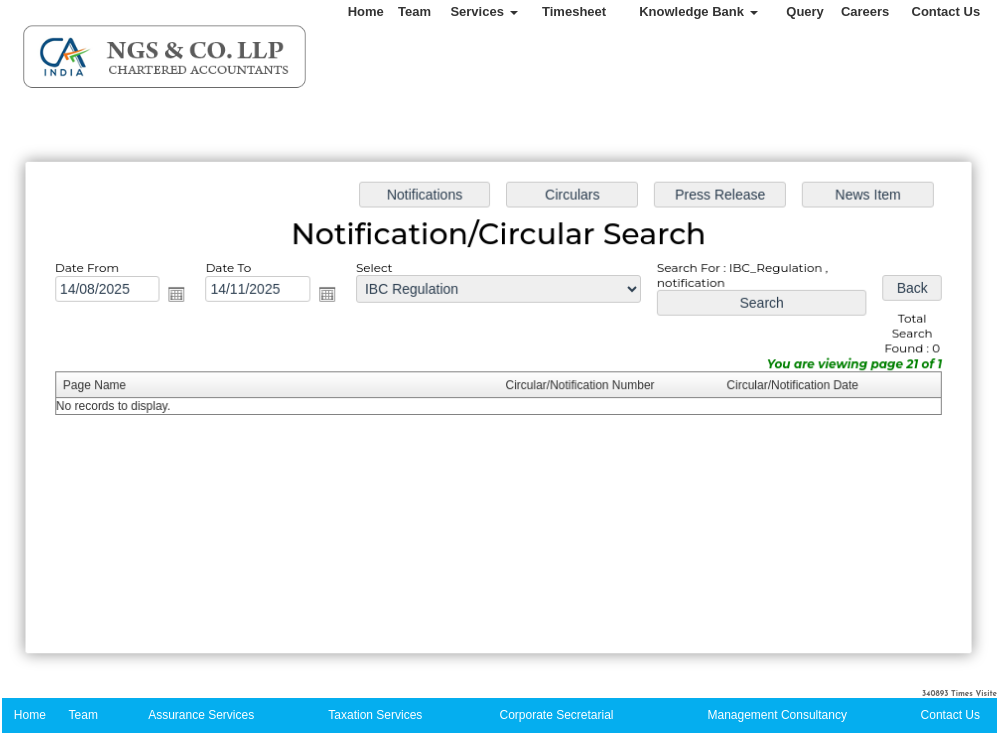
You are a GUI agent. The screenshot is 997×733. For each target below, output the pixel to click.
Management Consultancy (777, 715)
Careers (865, 11)
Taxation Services (375, 715)
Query (805, 11)
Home (366, 11)
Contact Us (946, 11)
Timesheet (574, 11)
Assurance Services (201, 715)
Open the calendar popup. (183, 296)
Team (414, 11)
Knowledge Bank (698, 11)
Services (483, 11)
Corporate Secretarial (556, 715)
